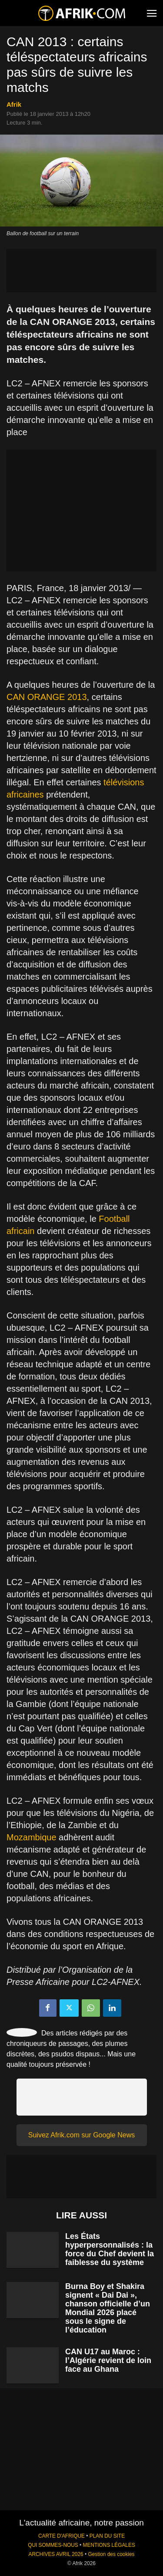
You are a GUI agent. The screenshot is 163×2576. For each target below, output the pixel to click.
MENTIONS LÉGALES (109, 2545)
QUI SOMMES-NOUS (53, 2545)
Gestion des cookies (111, 2554)
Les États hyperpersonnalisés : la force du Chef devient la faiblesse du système (109, 2249)
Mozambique (32, 1837)
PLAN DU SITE (107, 2536)
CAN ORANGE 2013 (47, 697)
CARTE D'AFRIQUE (61, 2536)
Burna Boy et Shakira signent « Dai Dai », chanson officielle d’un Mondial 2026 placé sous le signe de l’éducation (107, 2308)
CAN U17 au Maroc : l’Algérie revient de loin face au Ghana (108, 2360)
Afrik (14, 104)
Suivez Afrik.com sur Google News (81, 2135)
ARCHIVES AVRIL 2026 (55, 2554)
